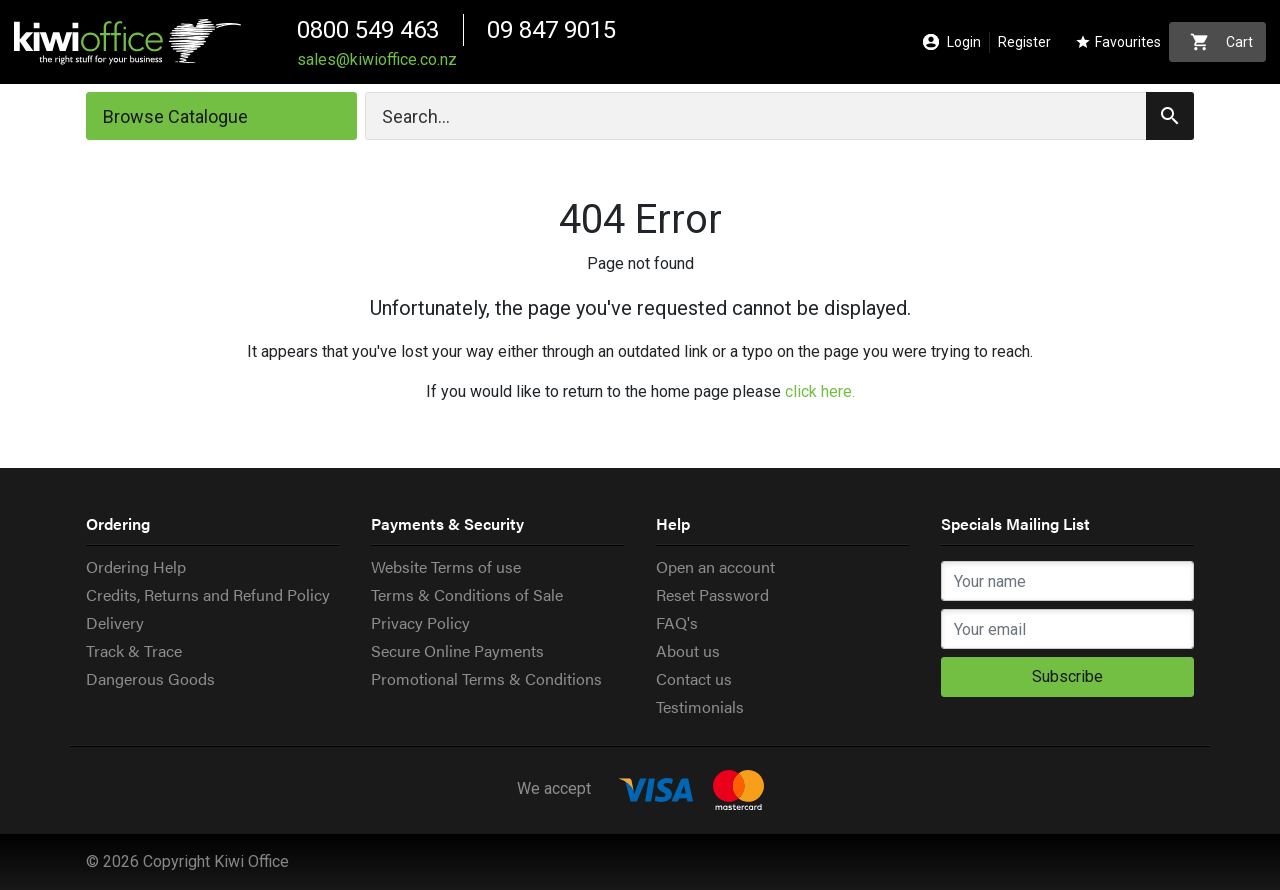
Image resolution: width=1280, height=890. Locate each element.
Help (673, 523)
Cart (1221, 42)
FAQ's (677, 622)
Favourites (1118, 42)
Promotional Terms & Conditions (486, 678)
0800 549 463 (368, 30)
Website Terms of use (446, 566)
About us (688, 650)
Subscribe (1067, 676)
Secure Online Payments (457, 650)
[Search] (779, 116)
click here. (820, 391)
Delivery (115, 622)
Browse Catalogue (175, 116)
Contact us (694, 678)
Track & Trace (134, 650)
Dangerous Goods (150, 678)
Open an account (715, 566)
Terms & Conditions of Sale (467, 594)
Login (952, 42)
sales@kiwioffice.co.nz (377, 59)
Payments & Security (447, 523)
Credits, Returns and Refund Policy (208, 594)
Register (1024, 42)
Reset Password (712, 594)
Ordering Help (136, 566)
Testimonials (700, 706)
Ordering (118, 523)
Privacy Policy (420, 622)
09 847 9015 (551, 30)
